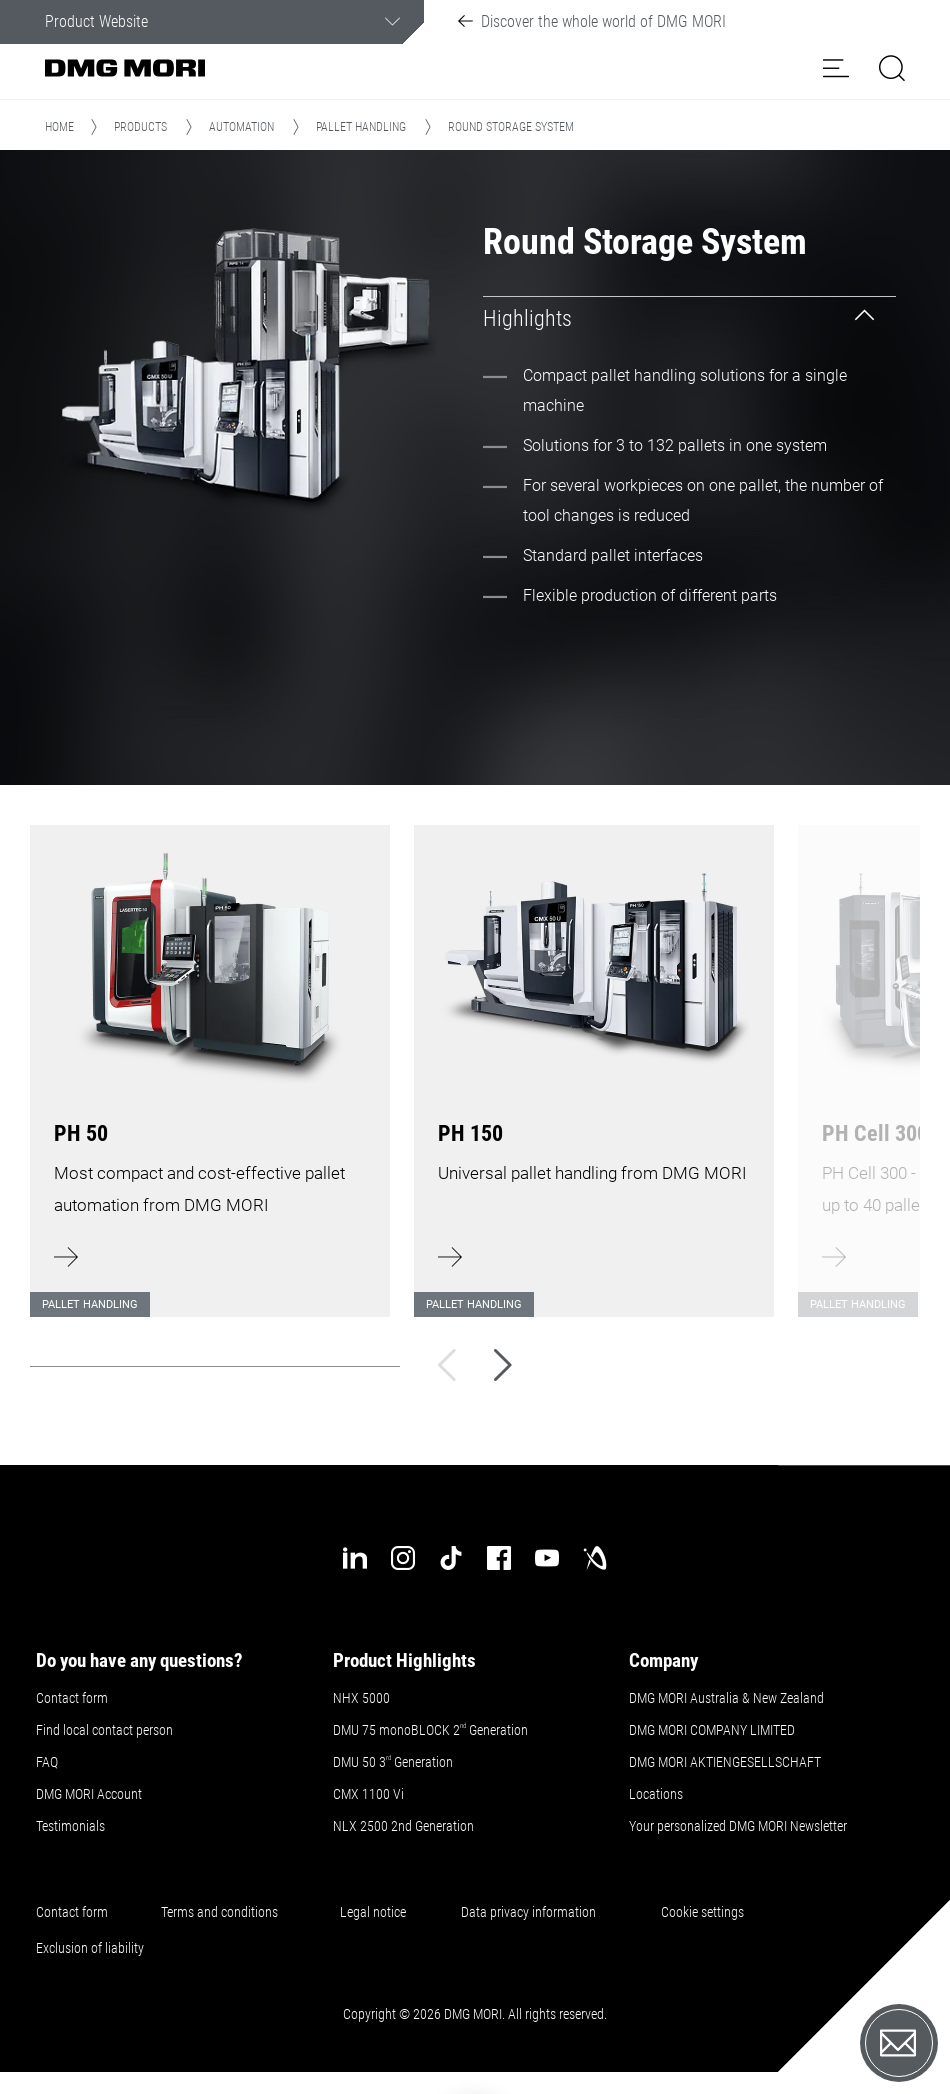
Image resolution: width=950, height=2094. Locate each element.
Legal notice (373, 1912)
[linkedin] (355, 1558)
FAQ (47, 1762)
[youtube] (547, 1558)
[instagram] (403, 1558)
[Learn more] (210, 1059)
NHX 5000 (361, 1698)
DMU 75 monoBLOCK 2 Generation (430, 1730)
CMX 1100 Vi (368, 1794)
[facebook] (499, 1558)
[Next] (503, 1365)
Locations (656, 1794)
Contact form (72, 1698)
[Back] (447, 1365)
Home (59, 127)
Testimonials (70, 1826)
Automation (241, 127)
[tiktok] (451, 1558)
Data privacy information (528, 1912)
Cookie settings (705, 1912)
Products (140, 127)
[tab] (689, 319)
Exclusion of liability (90, 1948)
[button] (836, 68)
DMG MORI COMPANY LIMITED (712, 1730)
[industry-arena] (595, 1558)
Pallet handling (361, 127)
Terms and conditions (219, 1912)
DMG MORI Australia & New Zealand (728, 1698)
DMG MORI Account (89, 1794)
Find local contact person (104, 1730)
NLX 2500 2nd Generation (403, 1826)
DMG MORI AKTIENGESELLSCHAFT (725, 1762)
